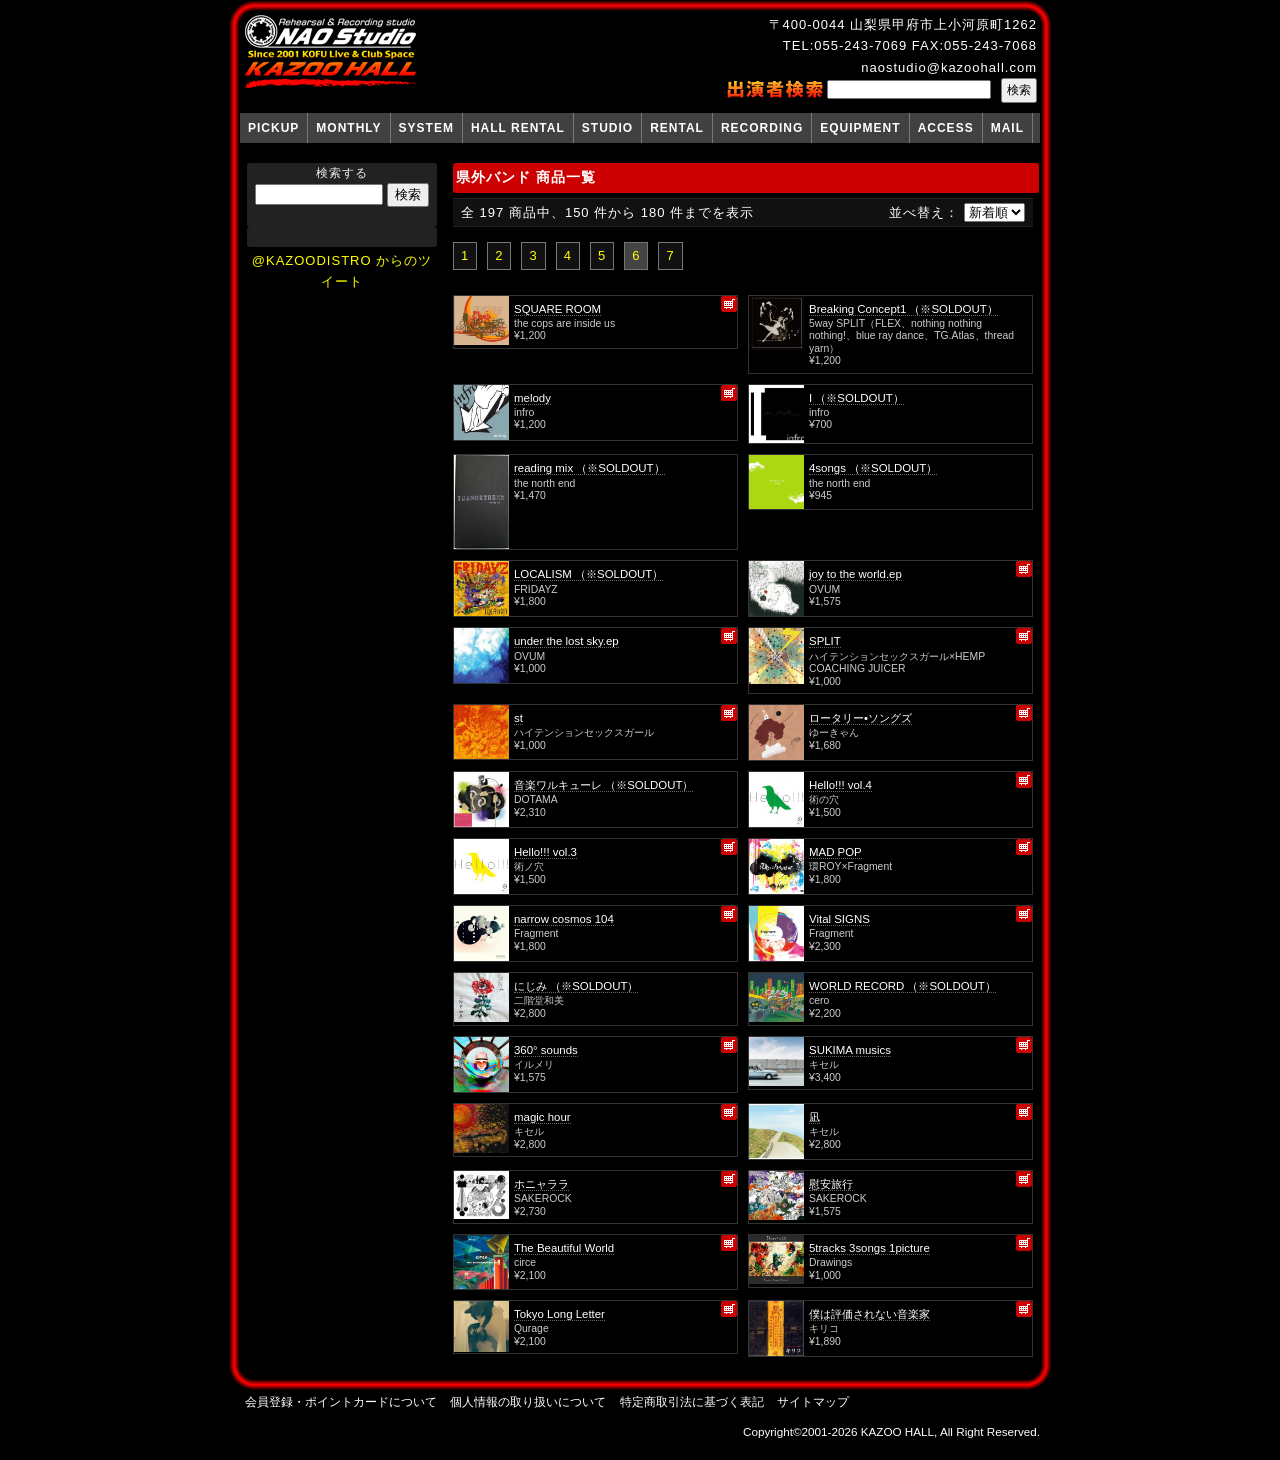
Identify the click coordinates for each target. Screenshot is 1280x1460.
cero (819, 1000)
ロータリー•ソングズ (860, 718)
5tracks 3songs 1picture (869, 1248)
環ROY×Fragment (850, 866)
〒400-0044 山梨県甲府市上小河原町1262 (903, 24)
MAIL (1007, 128)
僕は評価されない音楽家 (869, 1314)
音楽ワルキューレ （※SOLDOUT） (603, 785)
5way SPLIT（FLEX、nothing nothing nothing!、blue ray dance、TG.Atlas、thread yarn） (911, 336)
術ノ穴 (529, 866)
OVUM (824, 589)
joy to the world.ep (855, 574)
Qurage (531, 1328)
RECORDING (762, 128)
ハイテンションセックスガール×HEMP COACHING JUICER (897, 662)
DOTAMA (536, 799)
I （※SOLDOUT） (856, 398)
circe (525, 1262)
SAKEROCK (543, 1198)
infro (524, 412)
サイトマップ (813, 1401)
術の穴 (824, 799)
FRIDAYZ (536, 589)
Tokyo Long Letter (559, 1314)
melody (532, 398)
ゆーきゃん (834, 732)
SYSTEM (426, 128)
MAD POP (835, 852)
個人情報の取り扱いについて (528, 1401)
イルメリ (534, 1064)
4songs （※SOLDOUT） (873, 468)
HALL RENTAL (518, 128)
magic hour (542, 1117)
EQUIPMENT (860, 128)
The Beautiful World (564, 1248)
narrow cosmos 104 (564, 919)
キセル (824, 1064)
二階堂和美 (539, 1000)
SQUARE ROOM (557, 309)
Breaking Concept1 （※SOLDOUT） (903, 309)
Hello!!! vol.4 (840, 785)
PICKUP (273, 128)
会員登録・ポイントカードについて (341, 1401)
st (518, 718)
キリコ (824, 1328)
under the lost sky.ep (566, 641)
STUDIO (607, 128)
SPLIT (825, 641)
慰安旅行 (831, 1184)
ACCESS (946, 128)
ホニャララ (541, 1184)
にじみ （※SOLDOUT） (576, 986)
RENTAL (677, 128)
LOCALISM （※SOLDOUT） (588, 574)
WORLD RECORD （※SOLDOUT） (902, 986)
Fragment (536, 933)
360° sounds (546, 1050)
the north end (544, 483)
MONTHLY (348, 128)
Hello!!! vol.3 (545, 852)
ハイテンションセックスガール (584, 732)
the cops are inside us (564, 323)
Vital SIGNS (839, 919)
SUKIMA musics (850, 1050)
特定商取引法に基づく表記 (692, 1401)
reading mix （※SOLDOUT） (589, 468)
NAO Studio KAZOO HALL (330, 52)
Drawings (830, 1262)
